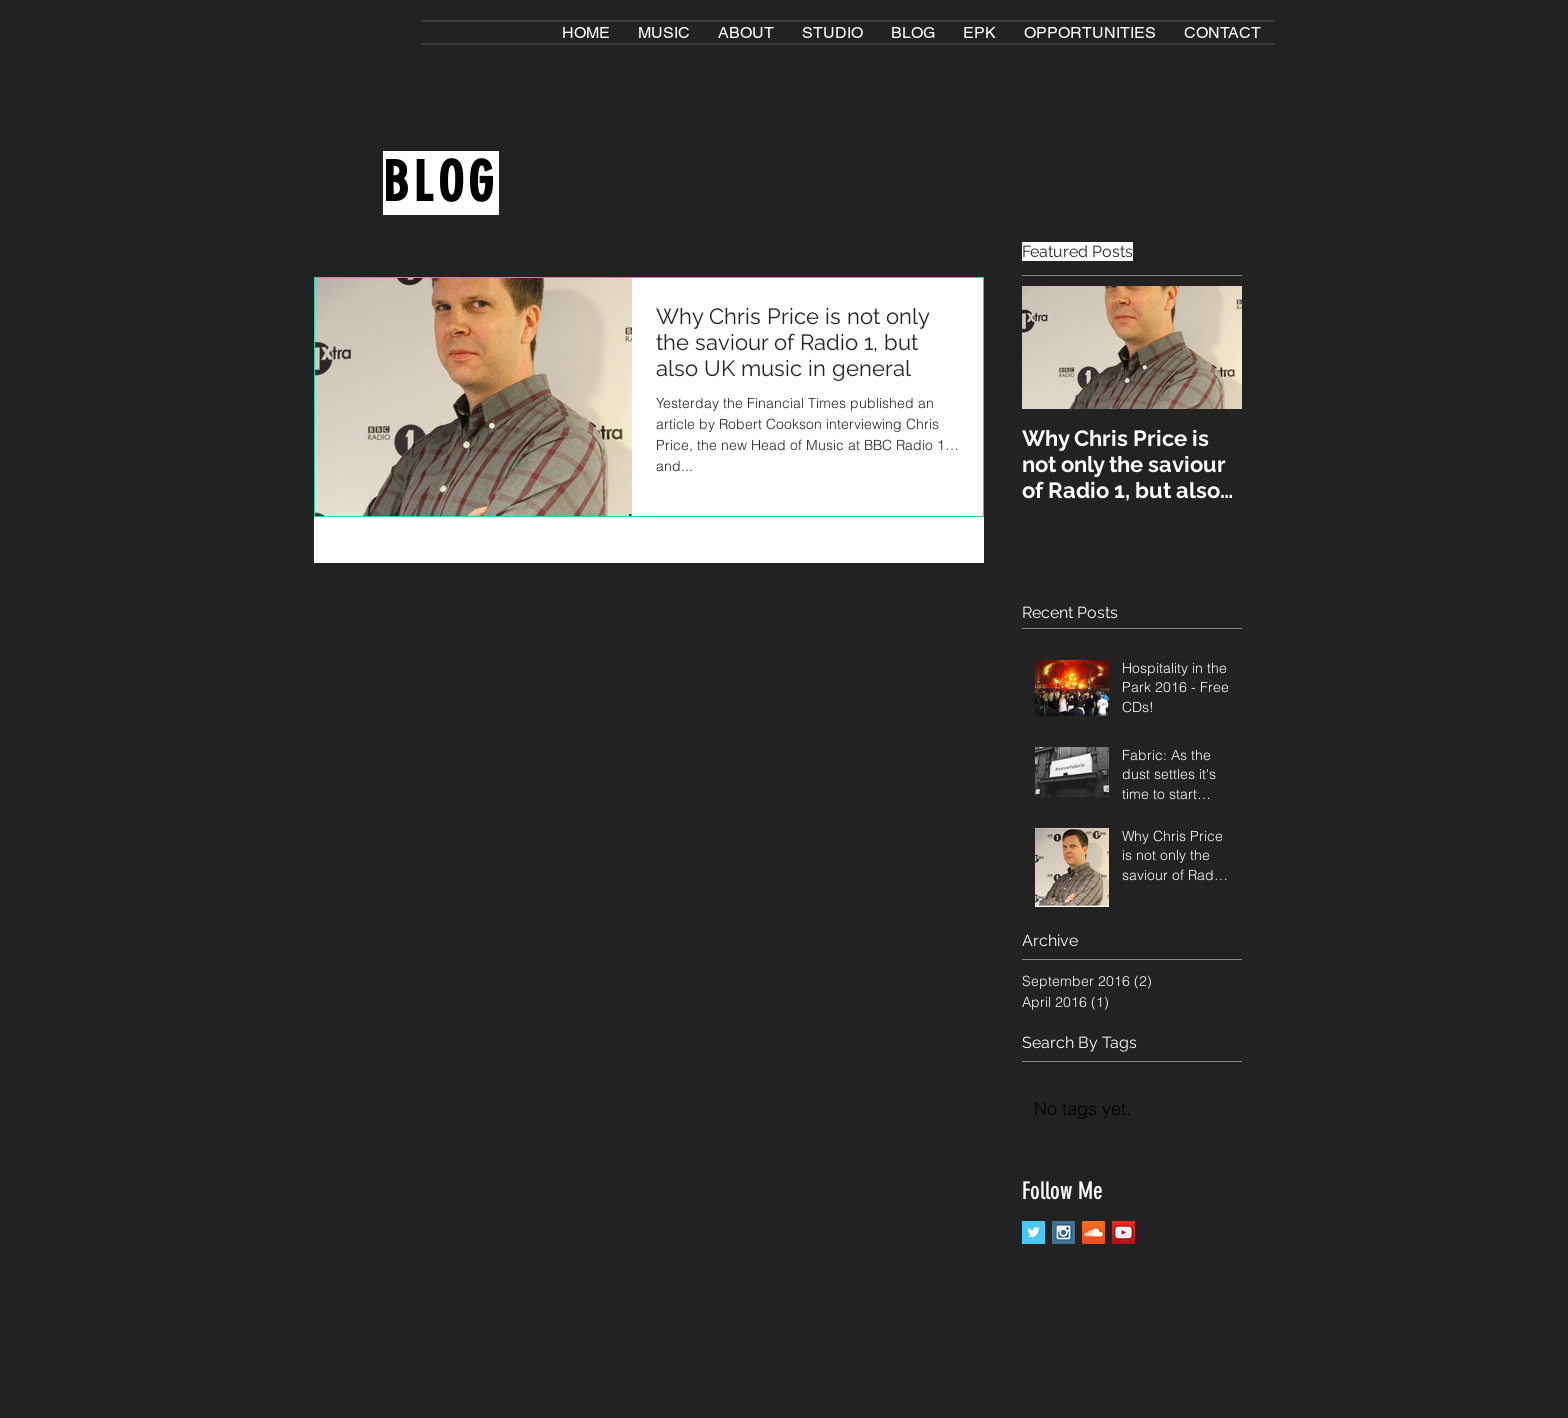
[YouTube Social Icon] (1123, 1232)
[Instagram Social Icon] (1063, 1232)
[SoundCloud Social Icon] (1093, 1232)
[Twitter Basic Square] (1033, 1232)
